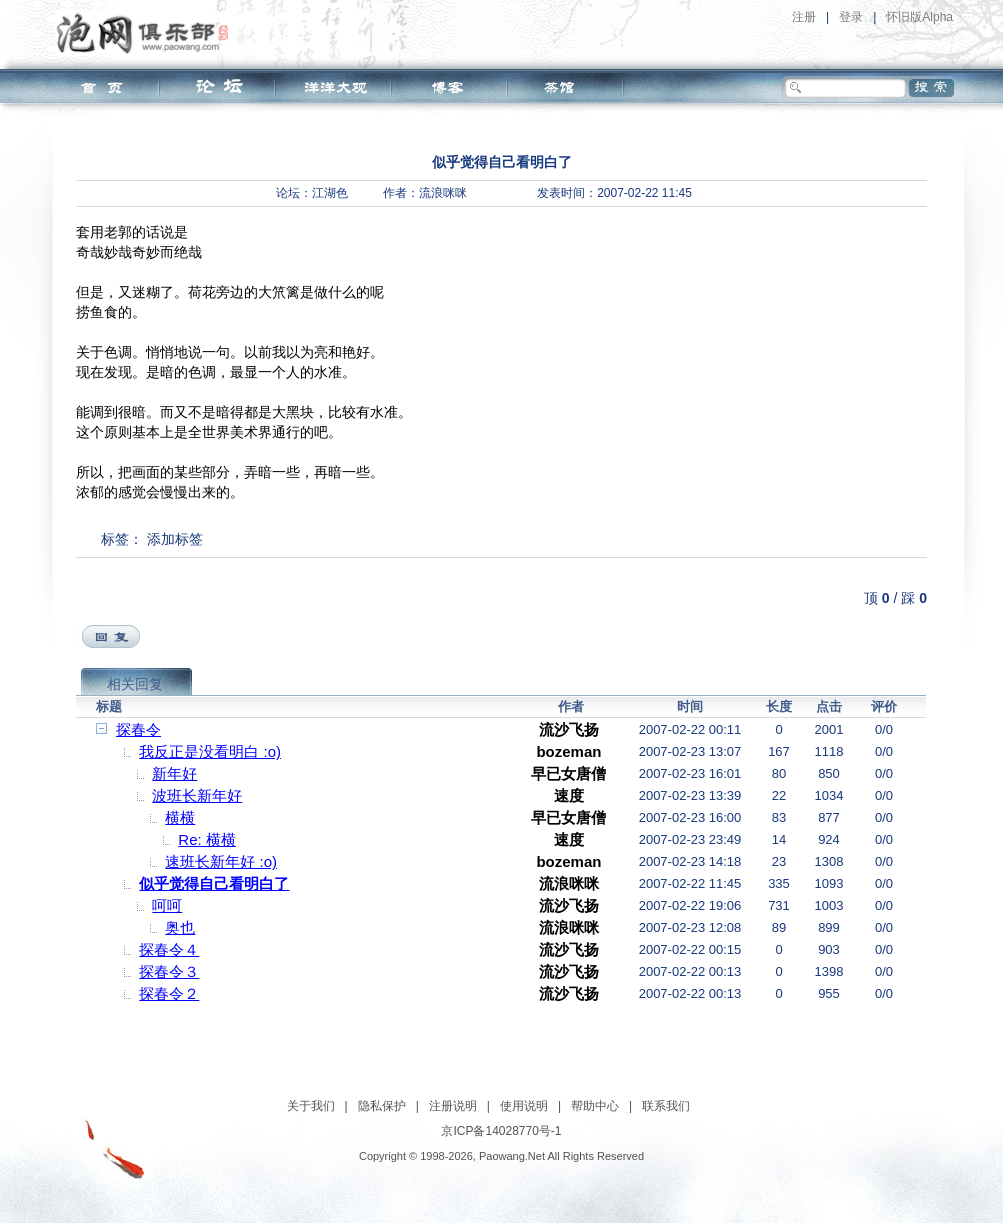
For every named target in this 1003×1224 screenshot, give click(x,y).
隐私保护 (382, 1106)
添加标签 (175, 539)
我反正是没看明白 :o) (210, 751)
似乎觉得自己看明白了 (214, 883)
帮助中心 (595, 1106)
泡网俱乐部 (147, 33)
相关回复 (135, 684)
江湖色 (330, 193)
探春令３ (169, 971)
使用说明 (524, 1106)
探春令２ (169, 993)
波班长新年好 (197, 795)
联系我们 (666, 1106)
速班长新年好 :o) (221, 861)
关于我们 (311, 1106)
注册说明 (453, 1106)
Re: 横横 (207, 839)
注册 (804, 17)
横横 (180, 817)
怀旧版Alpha (919, 17)
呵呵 (167, 905)
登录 (851, 17)
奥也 (180, 927)
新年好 (174, 773)
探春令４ (169, 949)
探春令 (138, 729)
